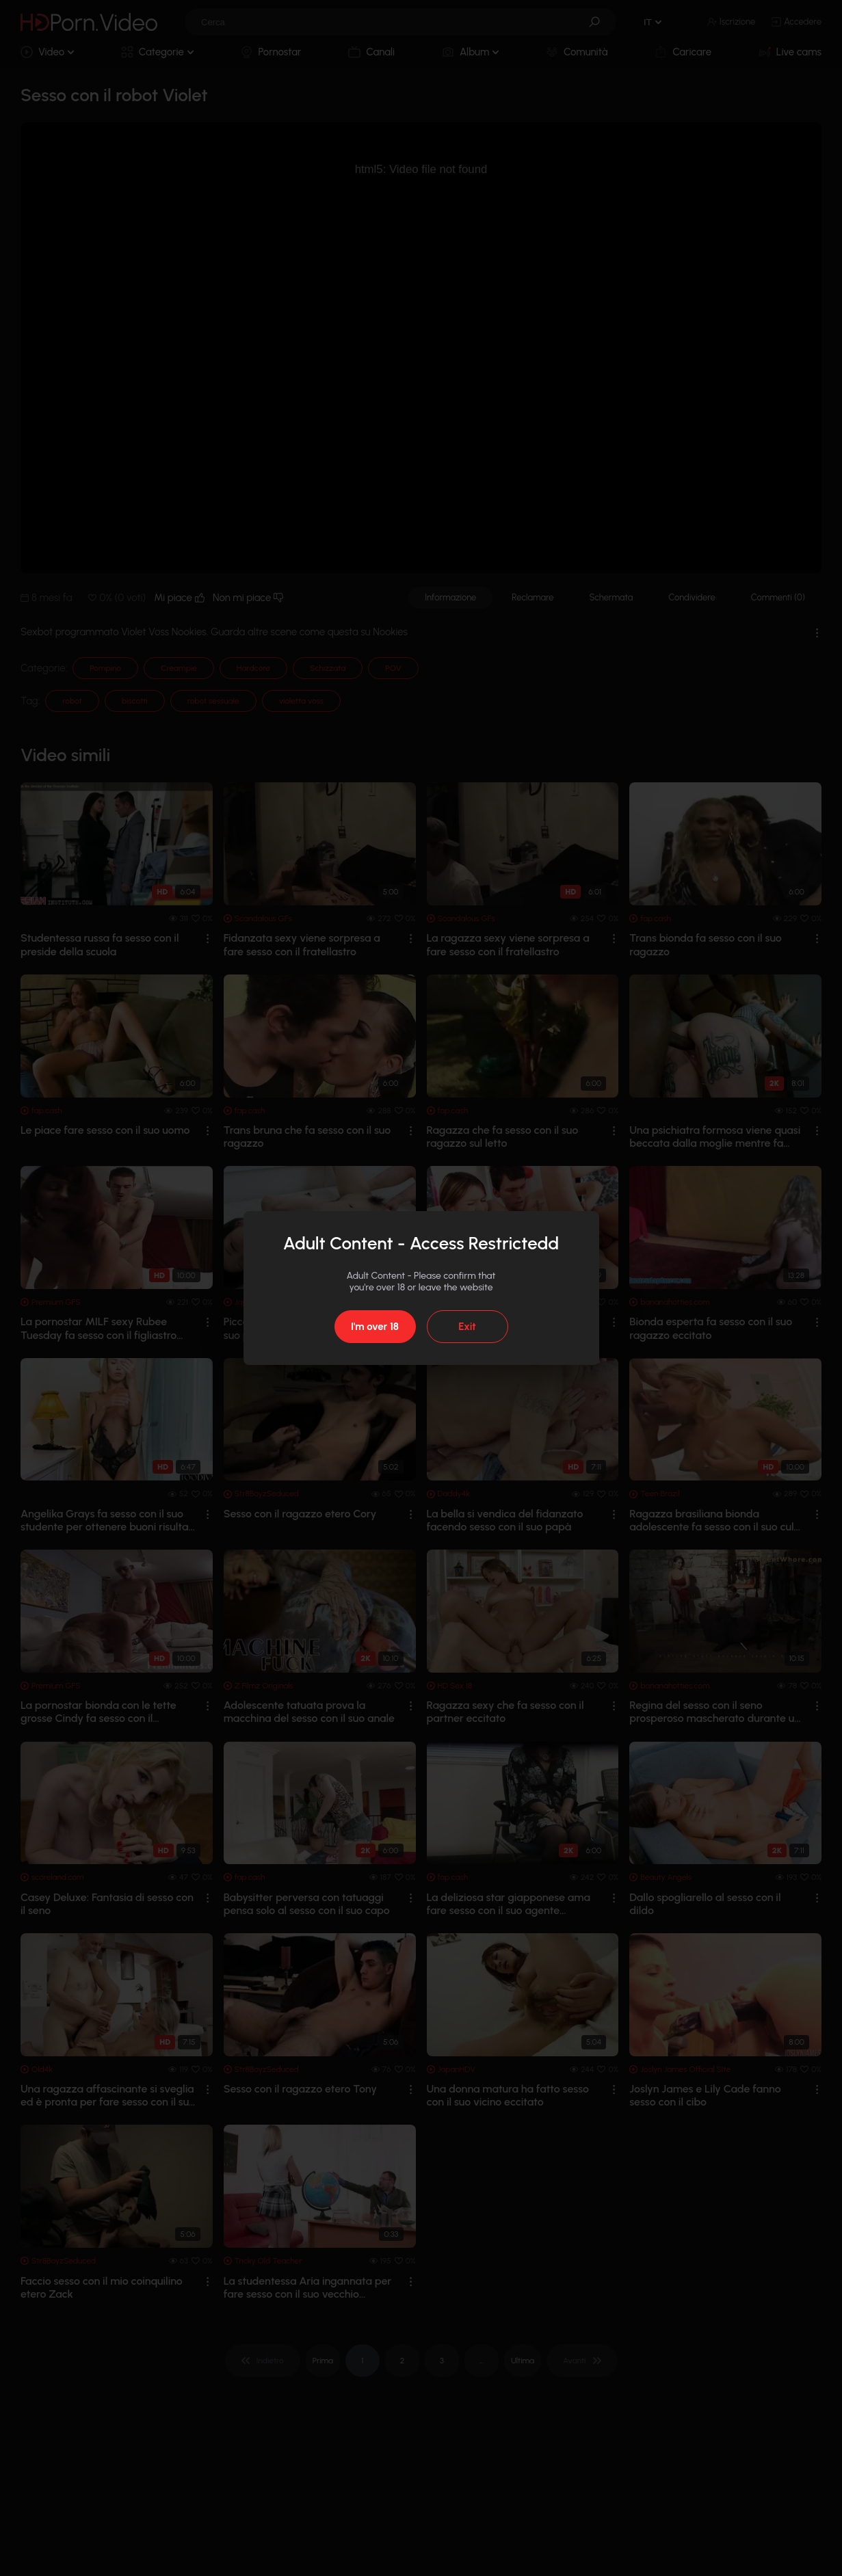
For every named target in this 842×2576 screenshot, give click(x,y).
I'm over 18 (375, 1326)
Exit (466, 1326)
